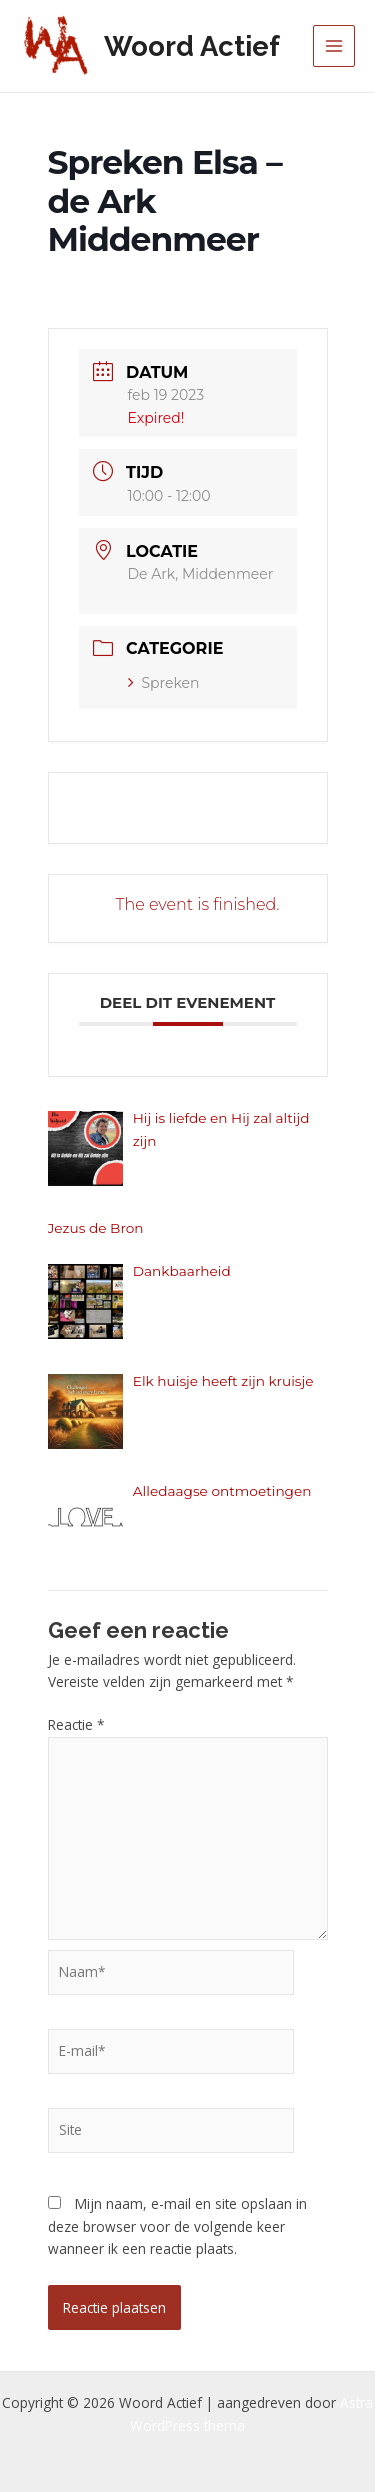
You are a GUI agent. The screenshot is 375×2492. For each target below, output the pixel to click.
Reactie (76, 1724)
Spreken (164, 683)
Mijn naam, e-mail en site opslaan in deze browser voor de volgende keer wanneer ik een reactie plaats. (177, 2226)
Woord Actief (192, 46)
